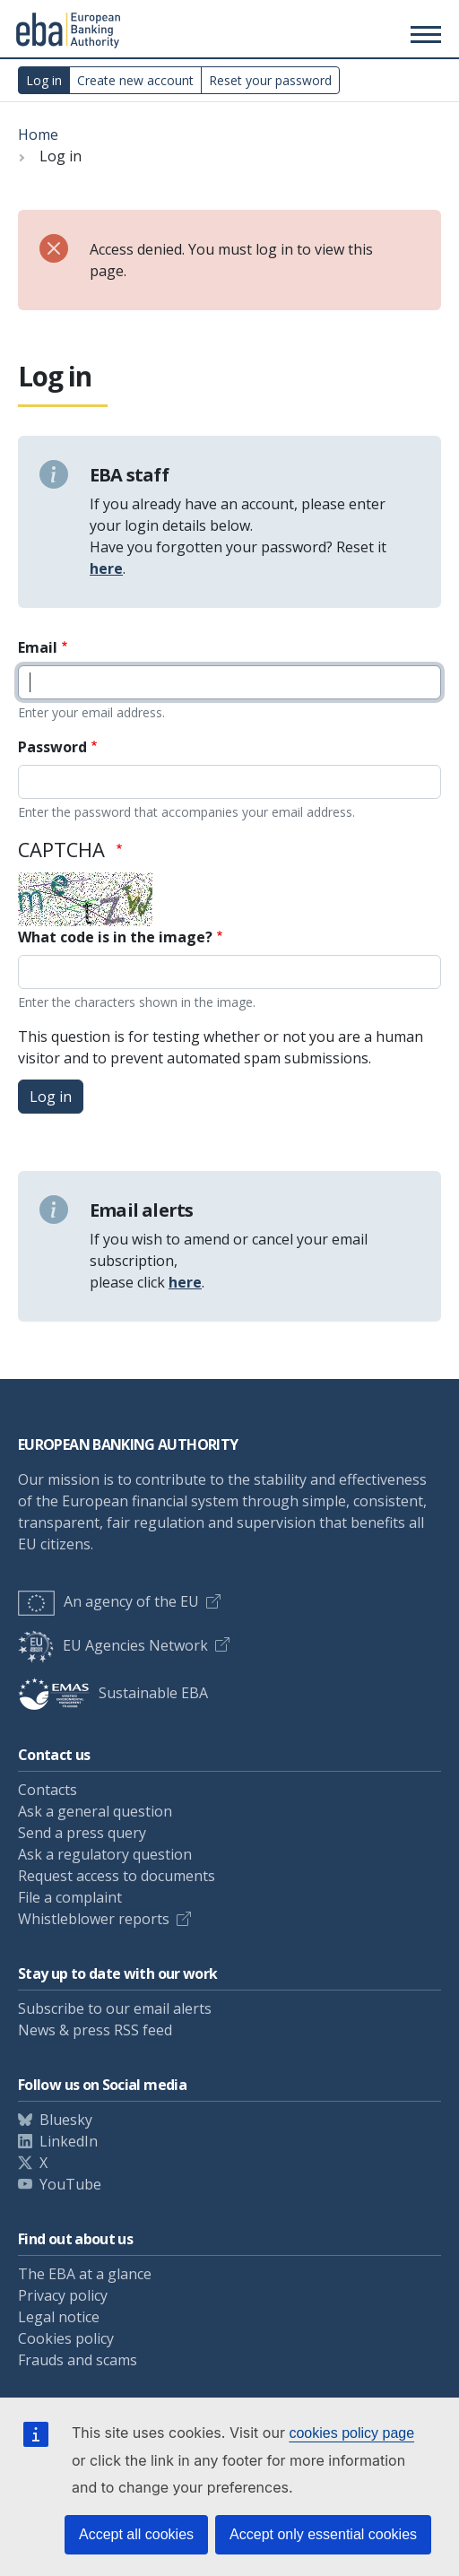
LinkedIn (68, 2141)
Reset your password (270, 80)
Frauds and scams (77, 2360)
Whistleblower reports (93, 1919)
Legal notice (59, 2317)
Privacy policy (63, 2295)
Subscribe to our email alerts (115, 2008)
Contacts (47, 1790)
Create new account (135, 80)
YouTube (70, 2184)
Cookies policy (66, 2338)
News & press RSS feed (95, 2030)
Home (38, 134)
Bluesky (65, 2119)
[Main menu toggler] (423, 31)
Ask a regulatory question (105, 1854)
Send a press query (82, 1833)
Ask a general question (95, 1811)
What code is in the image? (115, 937)
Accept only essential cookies (323, 2534)
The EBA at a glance (85, 2274)
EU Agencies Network (113, 1645)
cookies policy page (351, 2433)
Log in (44, 80)
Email (37, 647)
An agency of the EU (108, 1601)
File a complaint (70, 1897)
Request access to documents (116, 1876)
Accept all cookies (136, 2534)
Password (52, 747)
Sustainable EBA (113, 1693)
